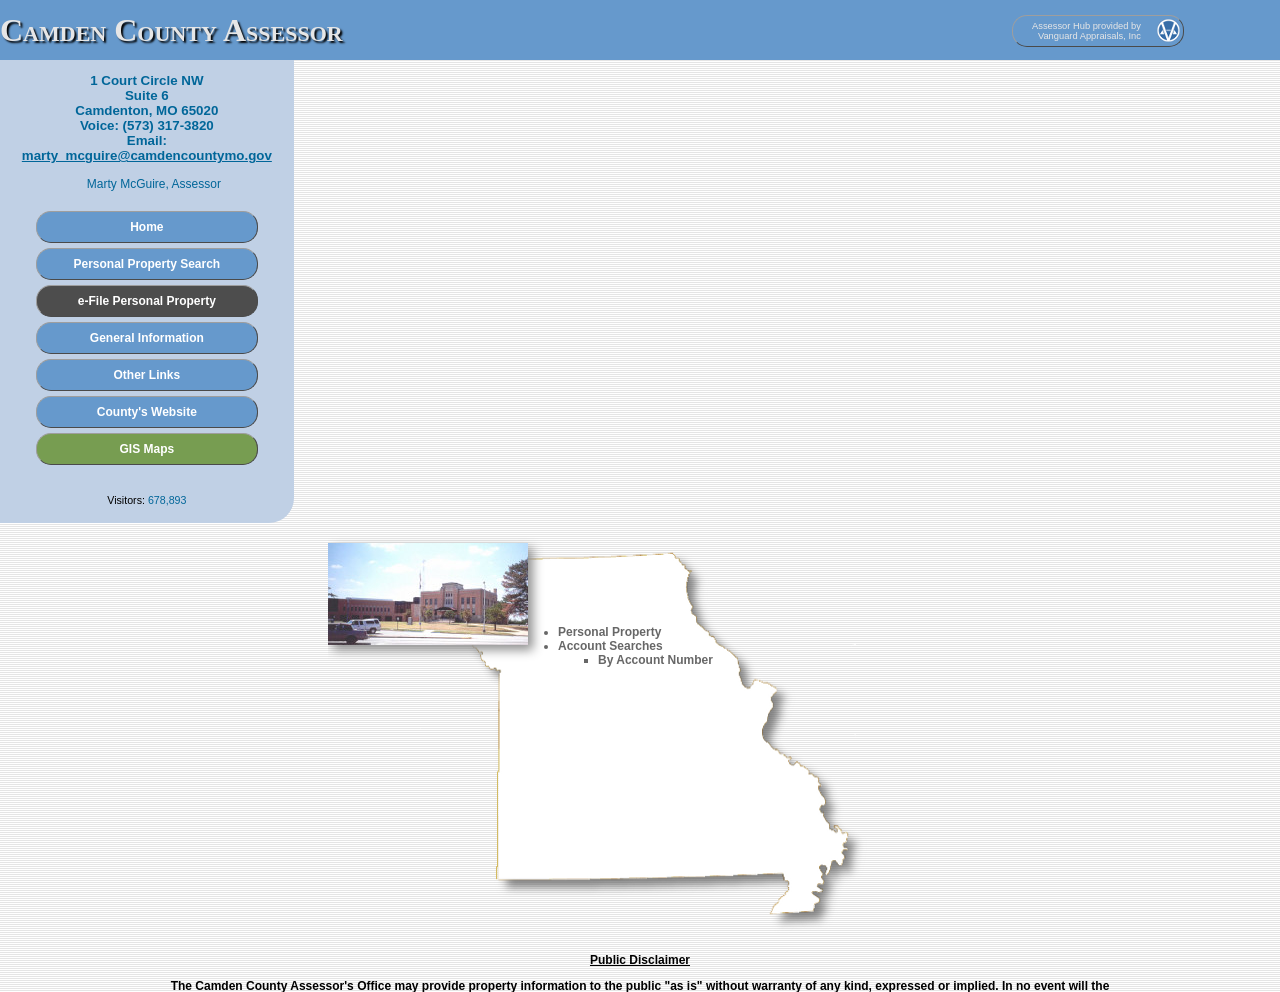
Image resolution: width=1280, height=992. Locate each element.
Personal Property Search (146, 264)
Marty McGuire (126, 184)
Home (146, 227)
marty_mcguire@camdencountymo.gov (147, 155)
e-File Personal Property (147, 301)
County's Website (147, 412)
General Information (147, 338)
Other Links (147, 375)
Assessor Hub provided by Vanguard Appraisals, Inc (1086, 31)
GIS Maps (147, 449)
